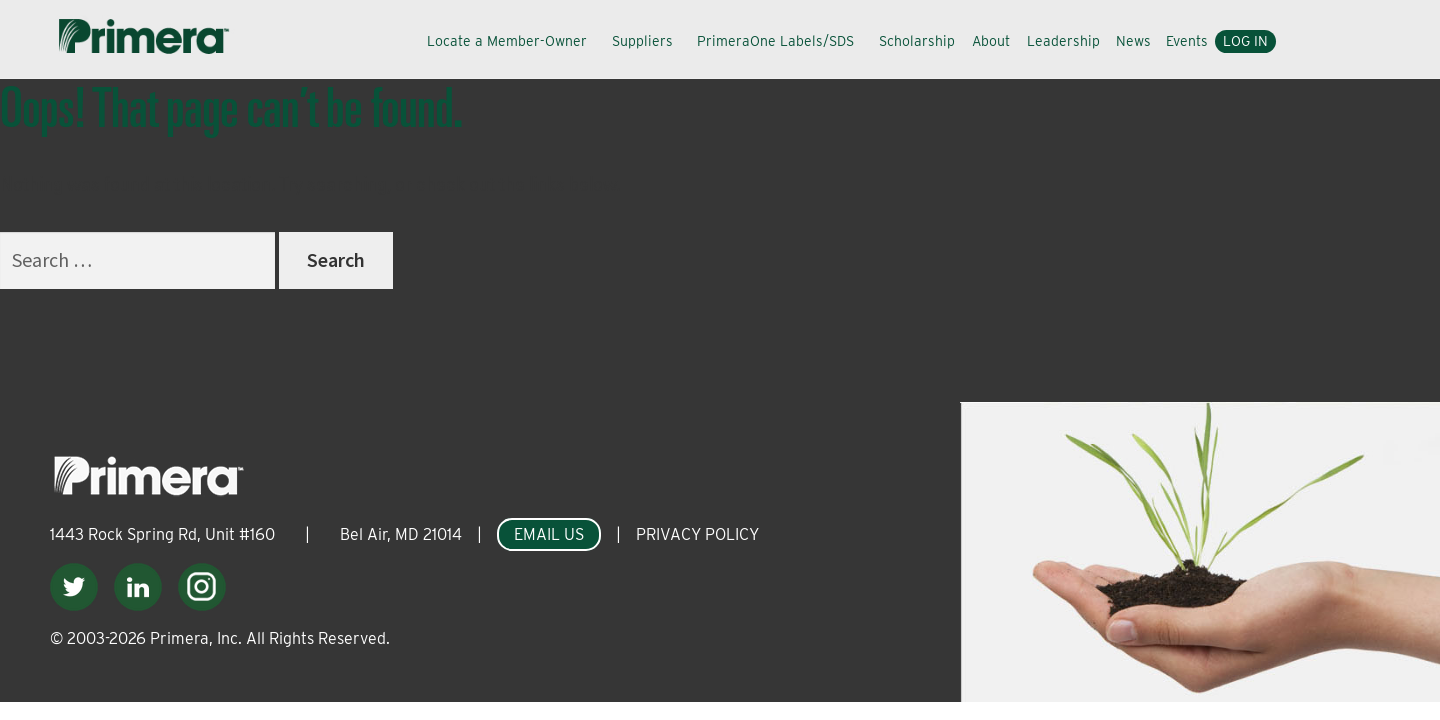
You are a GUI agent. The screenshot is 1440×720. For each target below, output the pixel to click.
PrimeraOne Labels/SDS (775, 41)
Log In (1245, 41)
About (991, 41)
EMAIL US (549, 534)
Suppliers (642, 41)
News (1133, 41)
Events (1187, 41)
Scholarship (917, 41)
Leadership (1063, 41)
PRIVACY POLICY (697, 534)
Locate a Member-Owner (507, 41)
